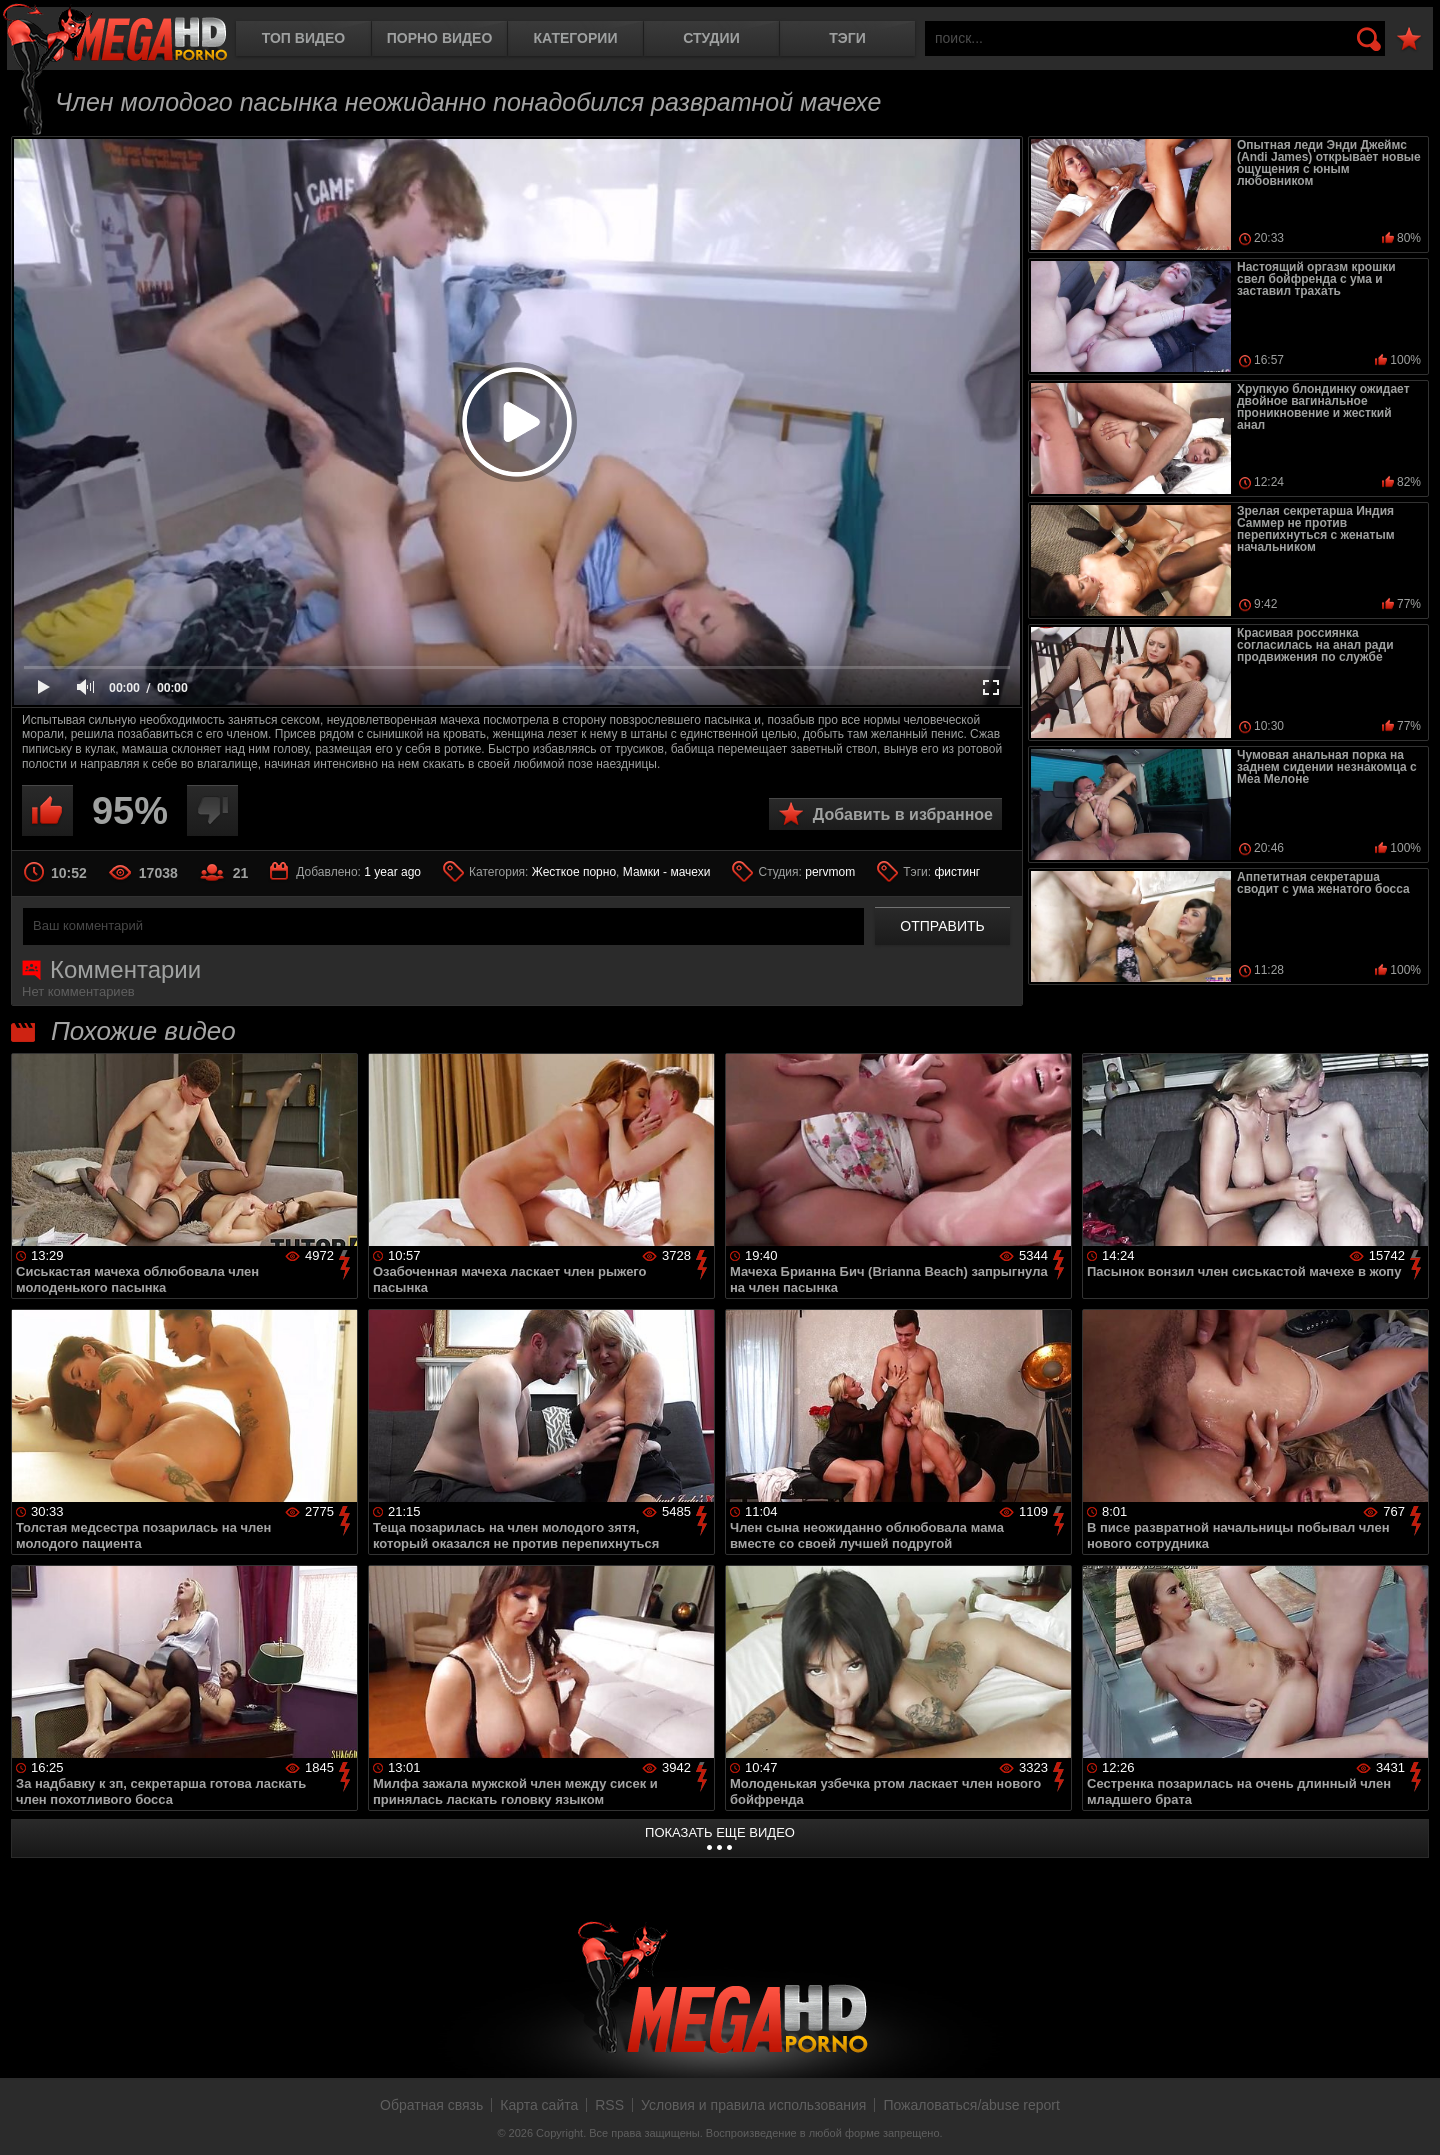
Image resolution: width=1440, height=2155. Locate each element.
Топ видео (303, 38)
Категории (576, 38)
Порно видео (440, 38)
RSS (609, 2105)
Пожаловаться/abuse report (971, 2105)
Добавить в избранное (903, 814)
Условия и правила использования (753, 2105)
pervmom (830, 872)
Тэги (847, 38)
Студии (711, 38)
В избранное (1409, 39)
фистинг (957, 872)
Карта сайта (539, 2105)
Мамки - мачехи (667, 872)
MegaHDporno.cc (115, 34)
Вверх (1410, 2118)
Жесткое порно (574, 872)
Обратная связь (431, 2105)
